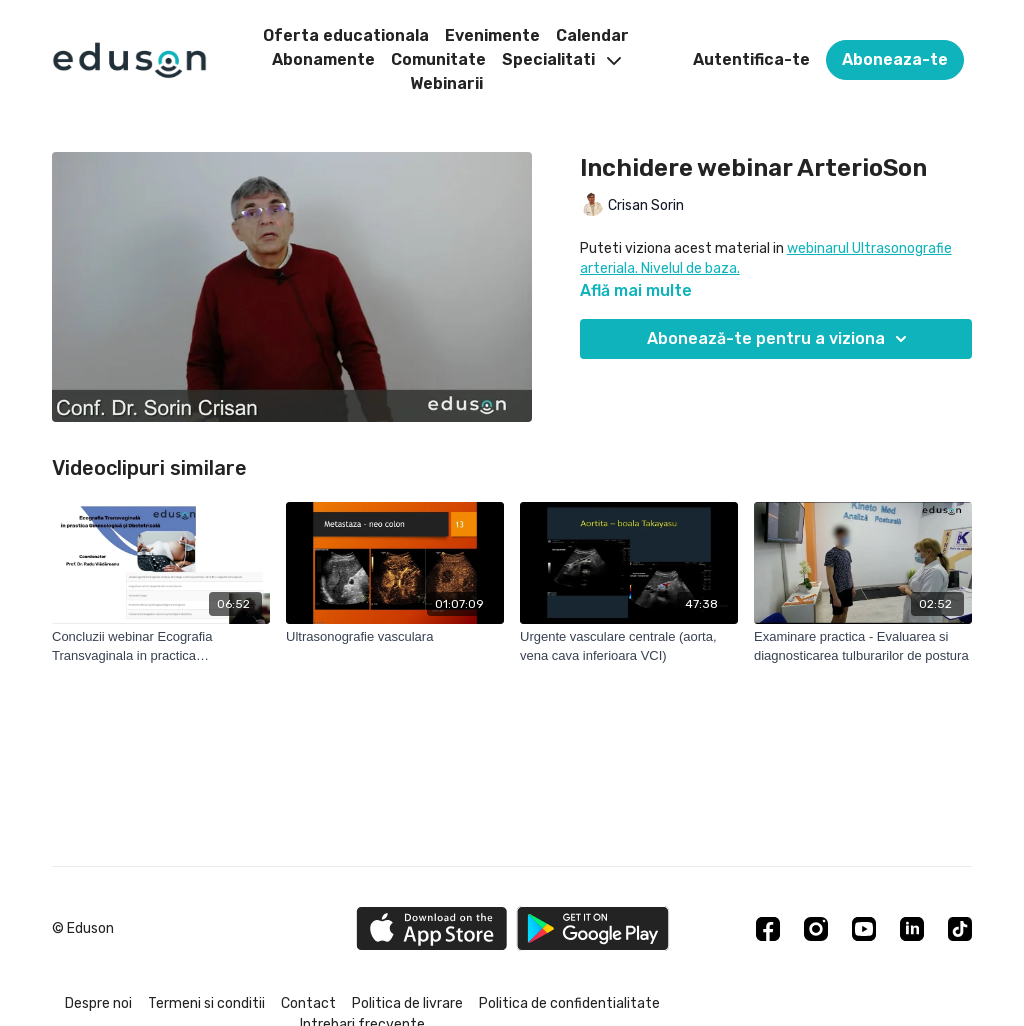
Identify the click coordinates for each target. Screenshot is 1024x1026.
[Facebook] (768, 929)
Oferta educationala (346, 35)
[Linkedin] (912, 929)
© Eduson (83, 929)
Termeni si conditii (206, 1003)
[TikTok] (960, 929)
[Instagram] (816, 929)
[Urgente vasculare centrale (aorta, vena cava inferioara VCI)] (629, 646)
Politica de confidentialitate (569, 1003)
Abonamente (323, 59)
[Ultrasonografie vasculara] (395, 637)
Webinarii (446, 83)
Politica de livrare (407, 1003)
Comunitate (438, 59)
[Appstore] (431, 928)
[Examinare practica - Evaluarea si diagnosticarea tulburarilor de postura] (863, 646)
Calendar (592, 35)
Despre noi (98, 1003)
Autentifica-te (751, 59)
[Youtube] (864, 929)
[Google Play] (593, 928)
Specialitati (561, 59)
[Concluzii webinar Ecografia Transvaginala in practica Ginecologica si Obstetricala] (161, 646)
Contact (308, 1003)
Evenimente (492, 35)
